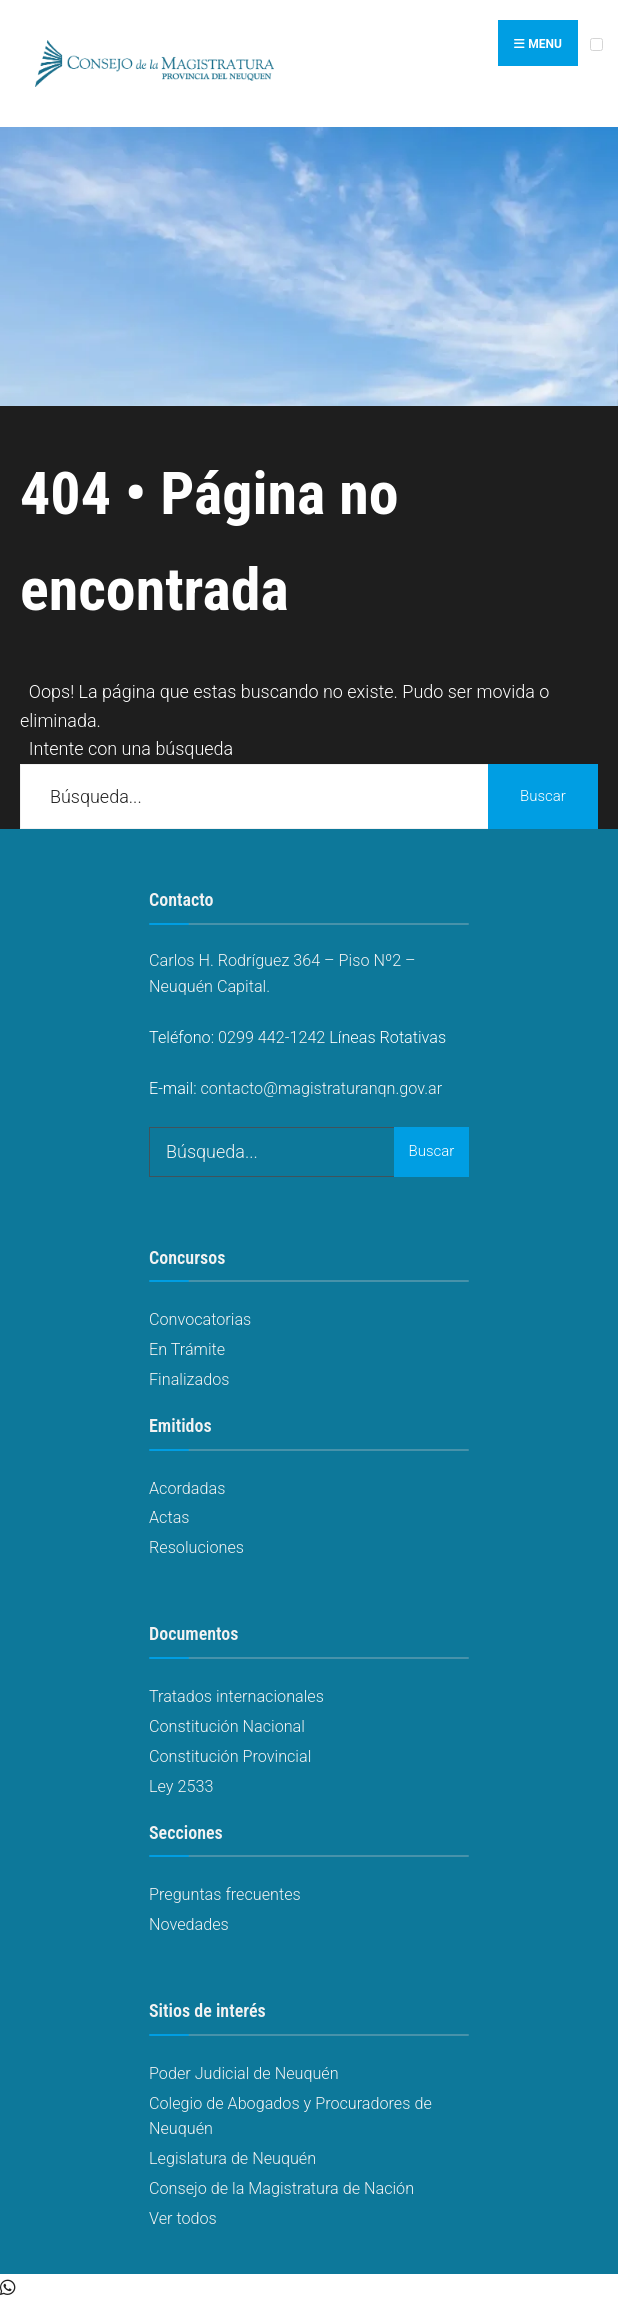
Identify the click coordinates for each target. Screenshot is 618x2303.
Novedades (189, 1924)
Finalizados (189, 1379)
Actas (169, 1517)
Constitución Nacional (227, 1726)
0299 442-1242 (271, 1037)
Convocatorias (200, 1319)
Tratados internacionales (236, 1696)
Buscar (543, 796)
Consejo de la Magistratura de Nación (281, 2188)
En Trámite (187, 1349)
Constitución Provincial (230, 1756)
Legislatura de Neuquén (232, 2158)
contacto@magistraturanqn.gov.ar (322, 1088)
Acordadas (187, 1488)
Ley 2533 (181, 1786)
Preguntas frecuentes (225, 1894)
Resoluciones (196, 1547)
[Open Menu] (596, 44)
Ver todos (183, 2218)
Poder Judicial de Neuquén (244, 2073)
